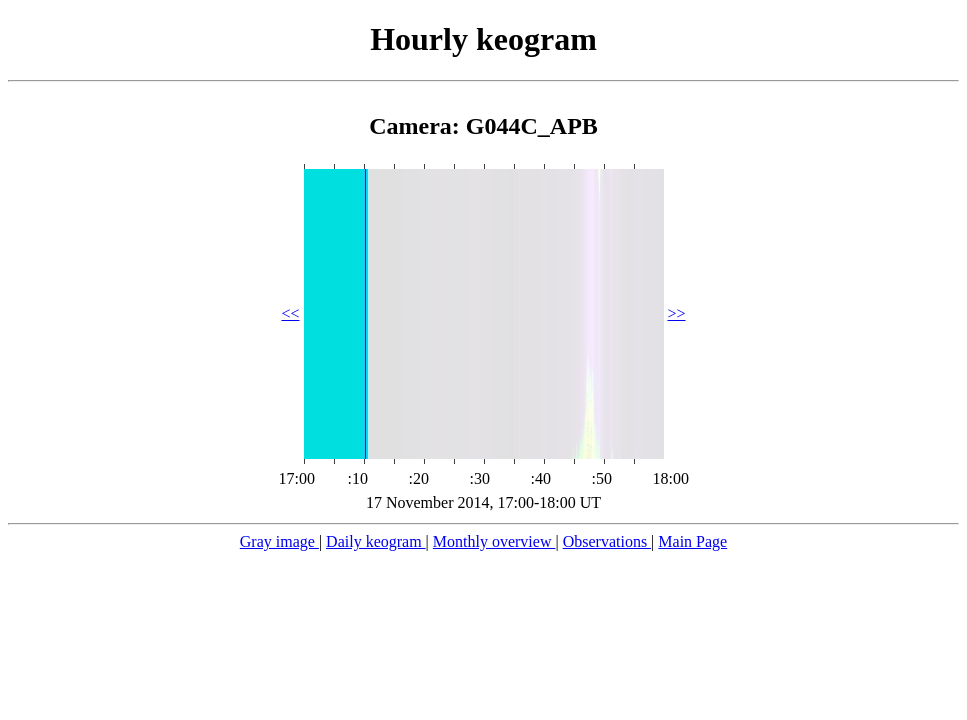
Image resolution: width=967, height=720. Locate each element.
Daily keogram (376, 541)
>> (677, 313)
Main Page (692, 541)
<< (290, 313)
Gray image (279, 541)
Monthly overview (494, 541)
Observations (607, 541)
